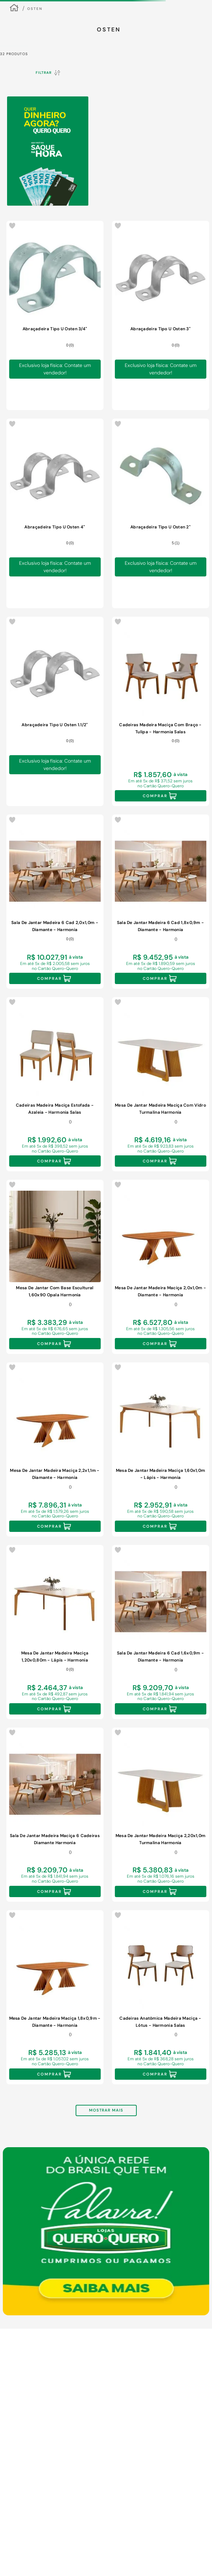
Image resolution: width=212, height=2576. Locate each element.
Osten (34, 8)
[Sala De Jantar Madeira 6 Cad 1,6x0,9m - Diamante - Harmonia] (160, 1632)
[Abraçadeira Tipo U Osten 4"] (55, 513)
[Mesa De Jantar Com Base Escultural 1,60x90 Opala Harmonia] (55, 1267)
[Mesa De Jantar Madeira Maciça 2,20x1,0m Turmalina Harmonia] (160, 1814)
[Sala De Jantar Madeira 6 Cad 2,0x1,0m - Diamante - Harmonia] (55, 901)
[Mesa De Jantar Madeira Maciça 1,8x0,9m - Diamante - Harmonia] (55, 1997)
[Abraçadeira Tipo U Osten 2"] (160, 513)
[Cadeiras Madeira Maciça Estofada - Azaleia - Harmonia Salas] (55, 1084)
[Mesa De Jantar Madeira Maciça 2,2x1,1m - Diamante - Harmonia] (55, 1449)
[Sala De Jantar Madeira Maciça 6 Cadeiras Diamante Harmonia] (55, 1814)
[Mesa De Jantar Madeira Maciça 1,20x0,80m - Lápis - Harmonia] (55, 1632)
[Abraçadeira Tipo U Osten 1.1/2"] (55, 711)
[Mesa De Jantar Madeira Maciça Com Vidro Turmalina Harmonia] (160, 1084)
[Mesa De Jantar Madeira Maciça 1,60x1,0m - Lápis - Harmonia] (160, 1449)
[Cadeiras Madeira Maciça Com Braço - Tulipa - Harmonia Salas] (160, 711)
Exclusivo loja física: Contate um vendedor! (55, 369)
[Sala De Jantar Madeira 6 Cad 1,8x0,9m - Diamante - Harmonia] (160, 901)
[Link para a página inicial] (14, 8)
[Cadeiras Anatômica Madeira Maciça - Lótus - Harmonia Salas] (160, 1997)
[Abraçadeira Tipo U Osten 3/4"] (55, 315)
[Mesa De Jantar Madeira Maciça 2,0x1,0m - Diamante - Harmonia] (160, 1267)
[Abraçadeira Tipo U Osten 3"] (160, 315)
